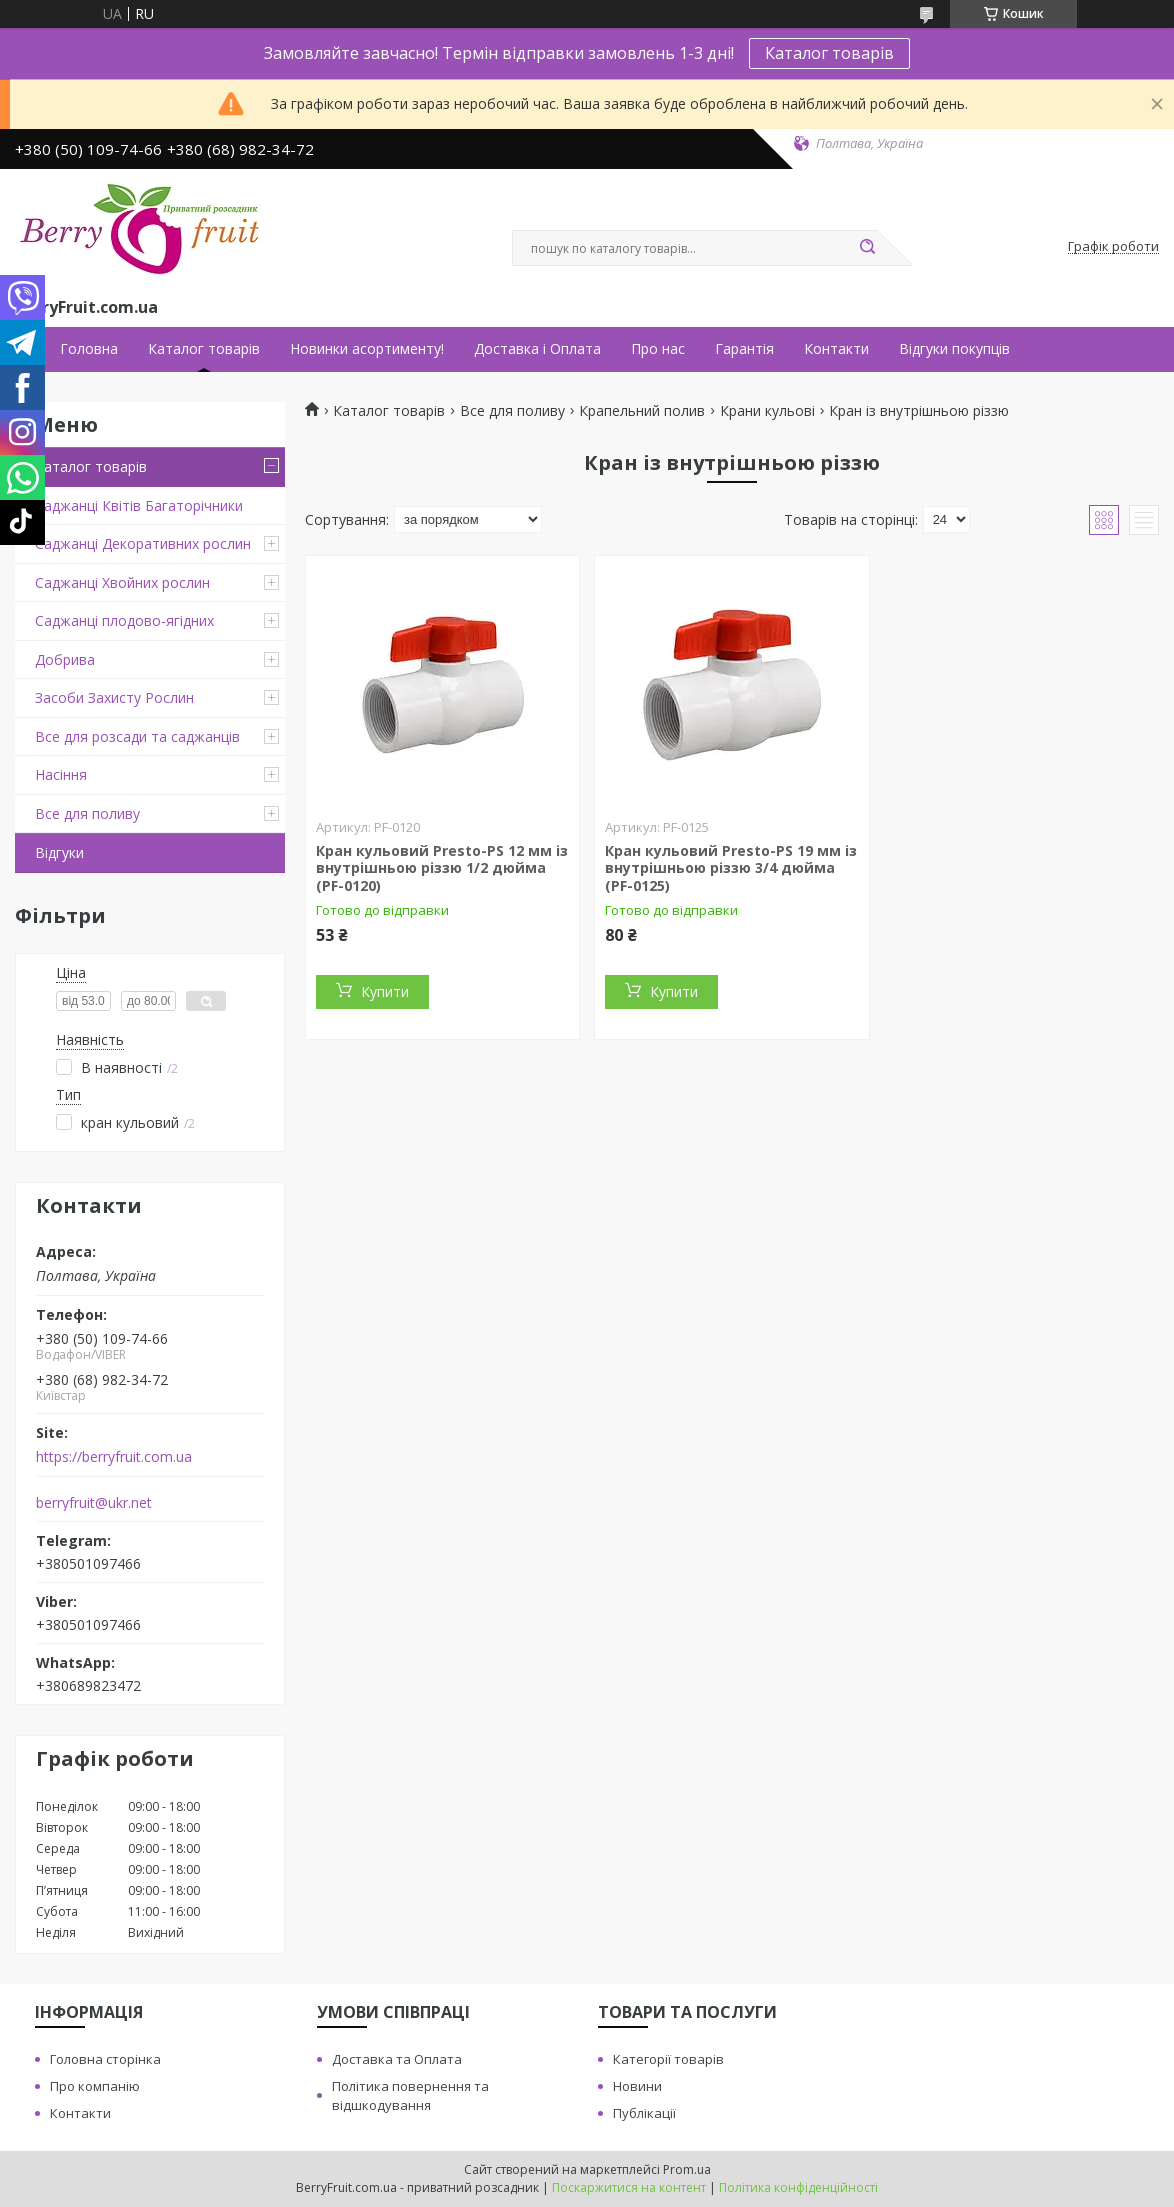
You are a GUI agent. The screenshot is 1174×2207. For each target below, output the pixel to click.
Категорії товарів (668, 2059)
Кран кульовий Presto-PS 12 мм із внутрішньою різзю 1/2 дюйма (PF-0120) (442, 868)
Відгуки (59, 852)
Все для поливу (87, 813)
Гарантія (744, 349)
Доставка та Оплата (397, 2059)
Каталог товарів (829, 53)
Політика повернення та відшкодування (410, 2095)
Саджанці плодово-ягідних (124, 620)
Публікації (644, 2113)
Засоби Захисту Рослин (114, 697)
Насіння (61, 774)
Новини (637, 2086)
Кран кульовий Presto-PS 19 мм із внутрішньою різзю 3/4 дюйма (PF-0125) (731, 868)
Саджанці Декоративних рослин (143, 543)
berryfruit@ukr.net (94, 1503)
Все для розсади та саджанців (137, 736)
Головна (89, 349)
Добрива (65, 659)
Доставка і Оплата (537, 349)
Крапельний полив (642, 411)
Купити (385, 991)
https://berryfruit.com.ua (114, 1457)
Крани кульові (767, 411)
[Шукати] (867, 248)
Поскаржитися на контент (629, 2187)
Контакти (836, 349)
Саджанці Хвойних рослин (122, 582)
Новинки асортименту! (367, 349)
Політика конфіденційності (798, 2187)
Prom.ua (687, 2169)
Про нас (658, 349)
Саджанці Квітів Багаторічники (139, 505)
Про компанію (95, 2086)
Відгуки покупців (954, 349)
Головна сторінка (105, 2059)
